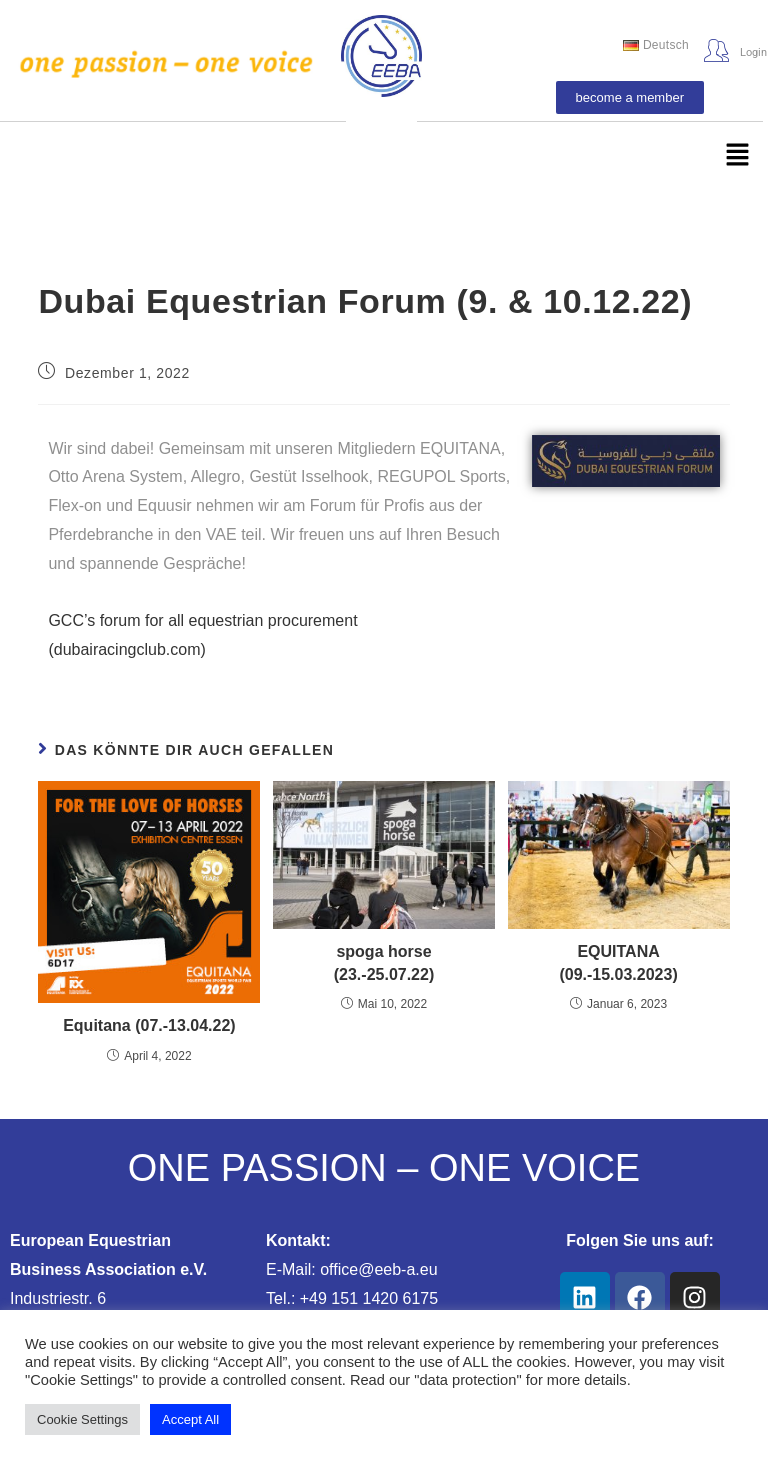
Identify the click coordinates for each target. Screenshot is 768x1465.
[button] (738, 156)
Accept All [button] (190, 1419)
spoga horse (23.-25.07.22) (384, 962)
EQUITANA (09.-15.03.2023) (618, 962)
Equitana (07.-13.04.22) (149, 1025)
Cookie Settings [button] (82, 1419)
